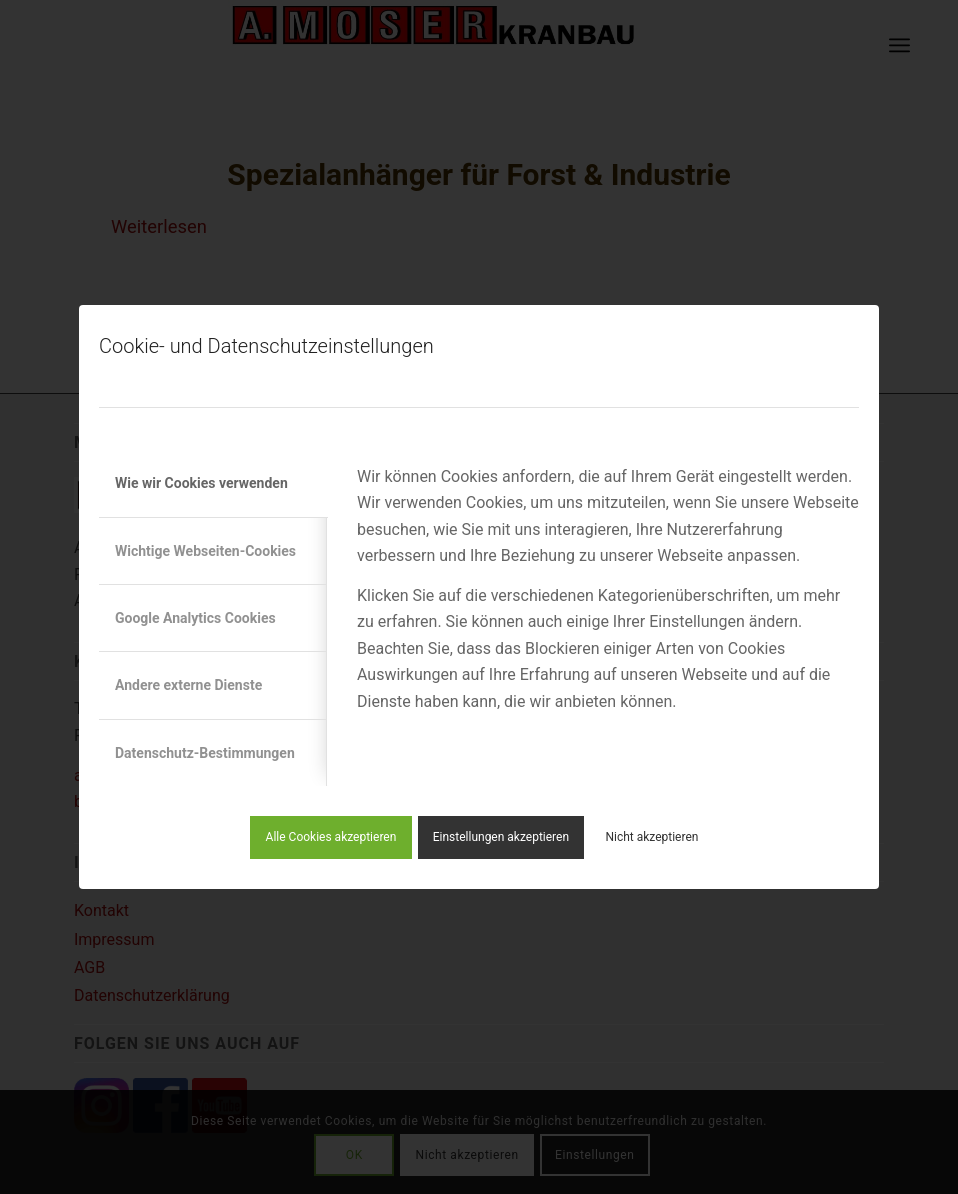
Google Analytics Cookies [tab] (195, 618)
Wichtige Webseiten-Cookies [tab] (205, 551)
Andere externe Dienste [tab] (188, 685)
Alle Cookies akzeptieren (331, 837)
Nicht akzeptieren (651, 837)
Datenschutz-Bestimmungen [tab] (205, 753)
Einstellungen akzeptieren (501, 837)
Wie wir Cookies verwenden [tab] (201, 483)
